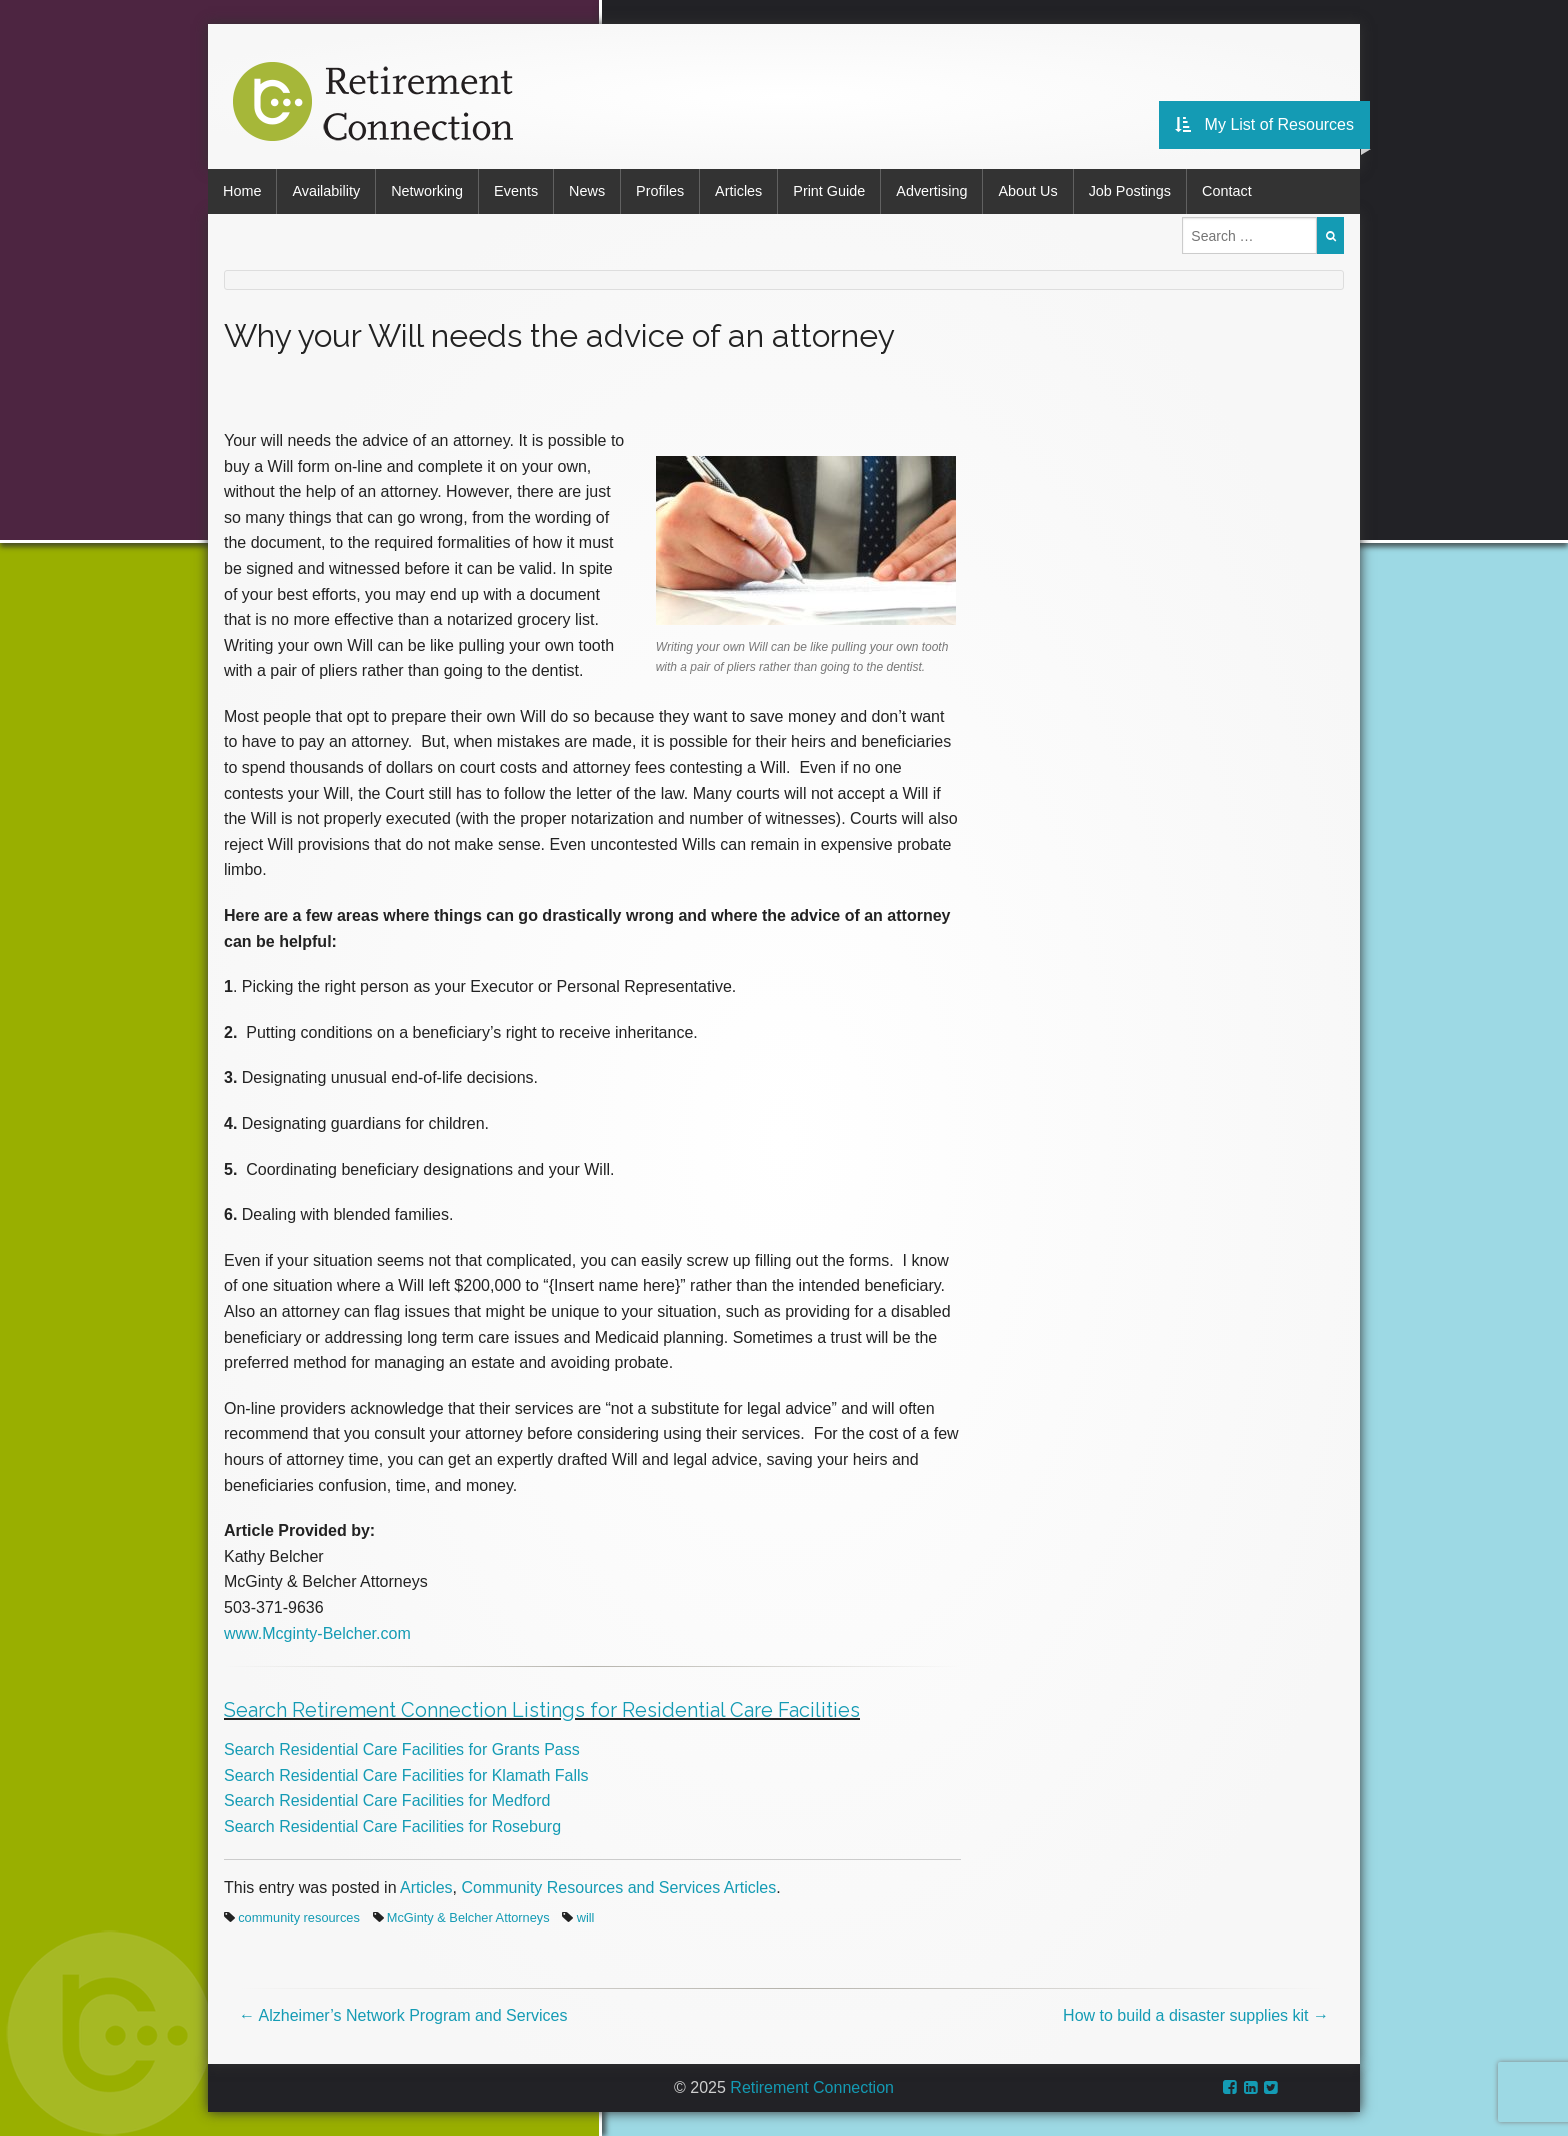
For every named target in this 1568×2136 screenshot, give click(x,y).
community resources (299, 1917)
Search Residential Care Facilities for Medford (387, 1800)
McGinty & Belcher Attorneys (468, 1917)
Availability (326, 191)
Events (516, 191)
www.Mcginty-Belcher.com (317, 1633)
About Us (1027, 191)
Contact (1227, 191)
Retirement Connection (812, 2087)
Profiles (660, 191)
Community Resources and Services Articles (618, 1887)
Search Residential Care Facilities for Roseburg (392, 1826)
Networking (427, 191)
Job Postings (1130, 191)
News (587, 191)
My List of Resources (1264, 124)
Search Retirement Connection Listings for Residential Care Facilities (542, 1710)
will (586, 1917)
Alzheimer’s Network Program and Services (403, 2015)
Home (242, 191)
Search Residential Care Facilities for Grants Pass (402, 1749)
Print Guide (829, 191)
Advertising (931, 191)
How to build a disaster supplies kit (1196, 2015)
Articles (738, 191)
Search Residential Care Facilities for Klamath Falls (406, 1775)
